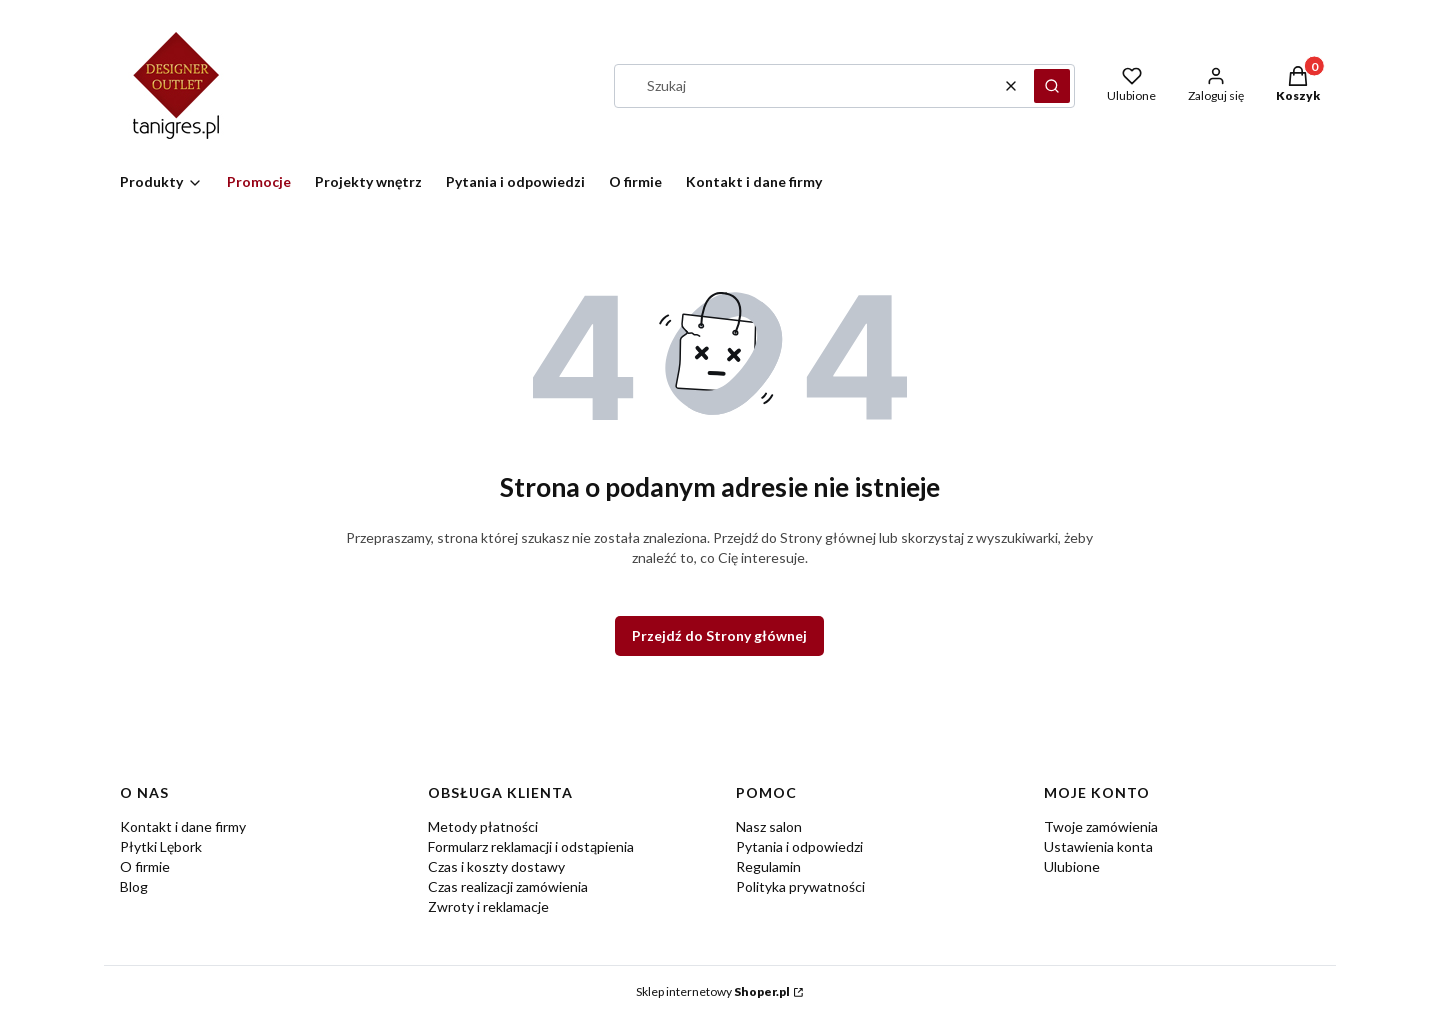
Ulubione (1072, 866)
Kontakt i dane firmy (183, 826)
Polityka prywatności (800, 886)
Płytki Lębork (161, 846)
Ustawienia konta (1098, 846)
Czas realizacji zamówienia (508, 886)
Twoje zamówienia (1101, 826)
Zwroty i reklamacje (488, 906)
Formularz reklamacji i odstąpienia (531, 846)
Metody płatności (483, 826)
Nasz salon (769, 826)
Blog (134, 886)
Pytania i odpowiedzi (799, 846)
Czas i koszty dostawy (496, 866)
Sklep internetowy (713, 991)
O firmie (145, 866)
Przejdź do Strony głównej (719, 635)
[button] (1052, 86)
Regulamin (768, 866)
